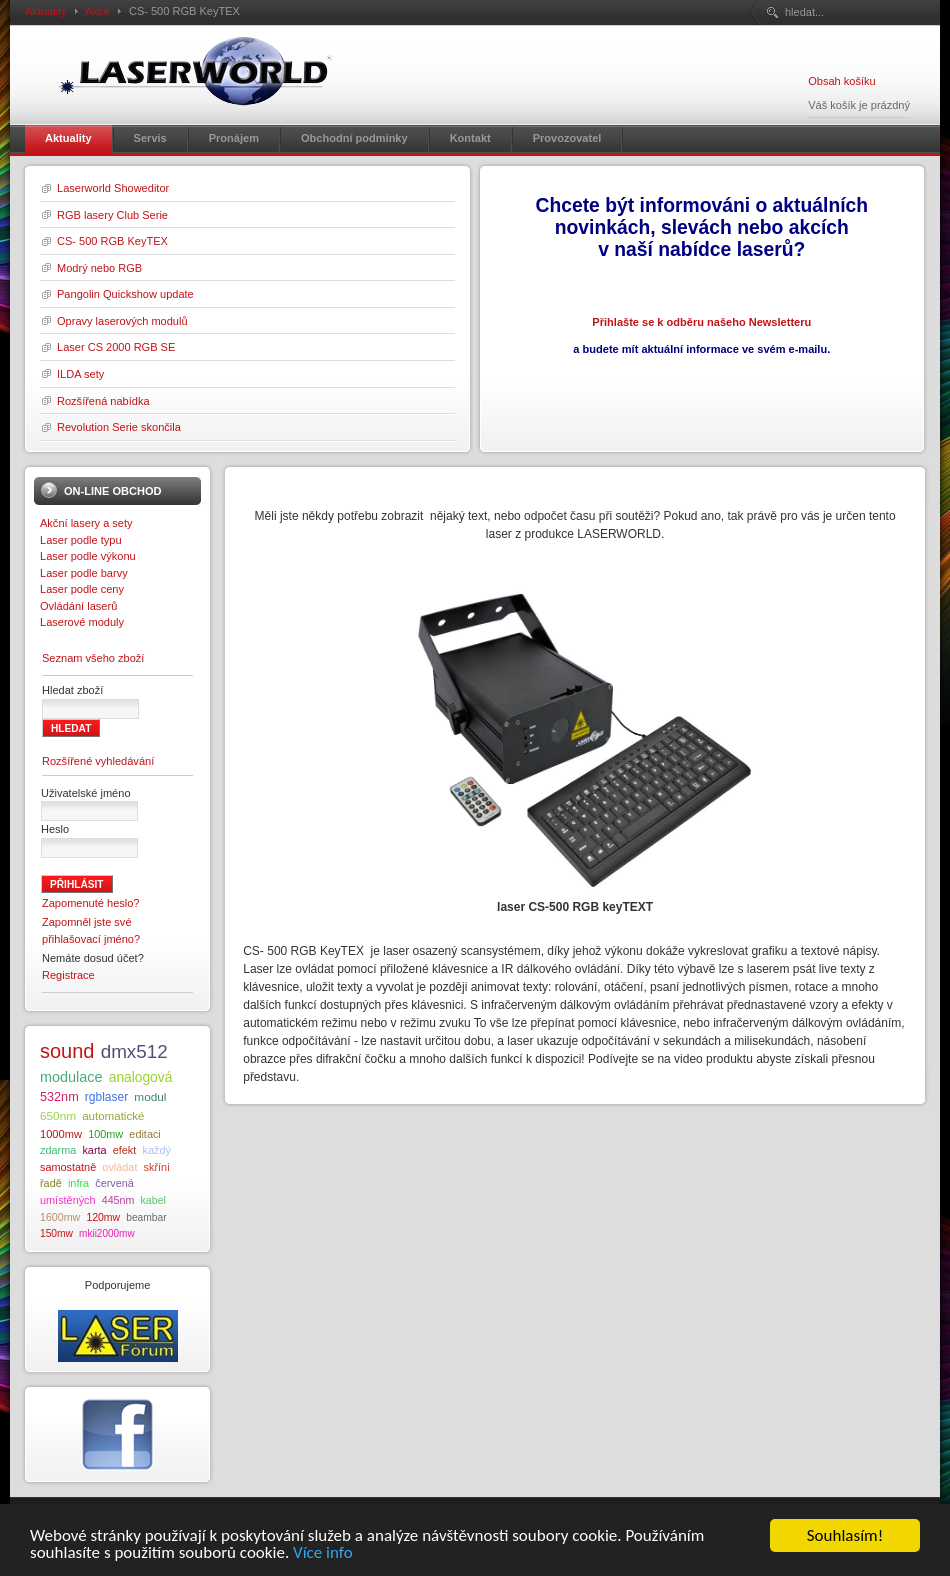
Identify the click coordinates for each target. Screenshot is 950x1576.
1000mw (61, 1134)
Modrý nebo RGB (99, 268)
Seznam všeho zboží (93, 658)
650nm (58, 1115)
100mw (105, 1134)
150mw (56, 1233)
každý (156, 1150)
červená (114, 1183)
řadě (51, 1183)
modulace (71, 1077)
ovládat (119, 1167)
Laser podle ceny (82, 589)
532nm (59, 1097)
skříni (157, 1167)
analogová (141, 1077)
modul (150, 1096)
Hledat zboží (72, 690)
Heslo (55, 829)
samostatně (68, 1167)
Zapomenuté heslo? (91, 903)
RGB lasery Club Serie (112, 215)
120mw (103, 1217)
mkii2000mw (107, 1233)
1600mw (60, 1217)
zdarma (58, 1150)
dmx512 (134, 1051)
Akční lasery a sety (86, 523)
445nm (118, 1200)
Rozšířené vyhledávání (98, 761)
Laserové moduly (82, 622)
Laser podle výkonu (88, 556)
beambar (146, 1217)
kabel (152, 1200)
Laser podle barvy (84, 573)
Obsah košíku (841, 81)
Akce (97, 11)
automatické (113, 1116)
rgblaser (106, 1097)
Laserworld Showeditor (113, 188)
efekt (125, 1150)
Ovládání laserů (78, 606)
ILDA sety (80, 374)
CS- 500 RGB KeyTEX (112, 241)
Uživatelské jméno (86, 793)
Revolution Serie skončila (119, 427)
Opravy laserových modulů (122, 321)
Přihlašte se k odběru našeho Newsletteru (701, 322)
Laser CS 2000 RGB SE (116, 347)
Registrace (68, 975)
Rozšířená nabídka (103, 401)
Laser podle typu (81, 540)
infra (78, 1183)
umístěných (68, 1200)
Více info (323, 1554)
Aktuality (46, 11)
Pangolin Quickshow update (125, 294)
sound (67, 1051)
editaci (144, 1134)
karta (94, 1150)
